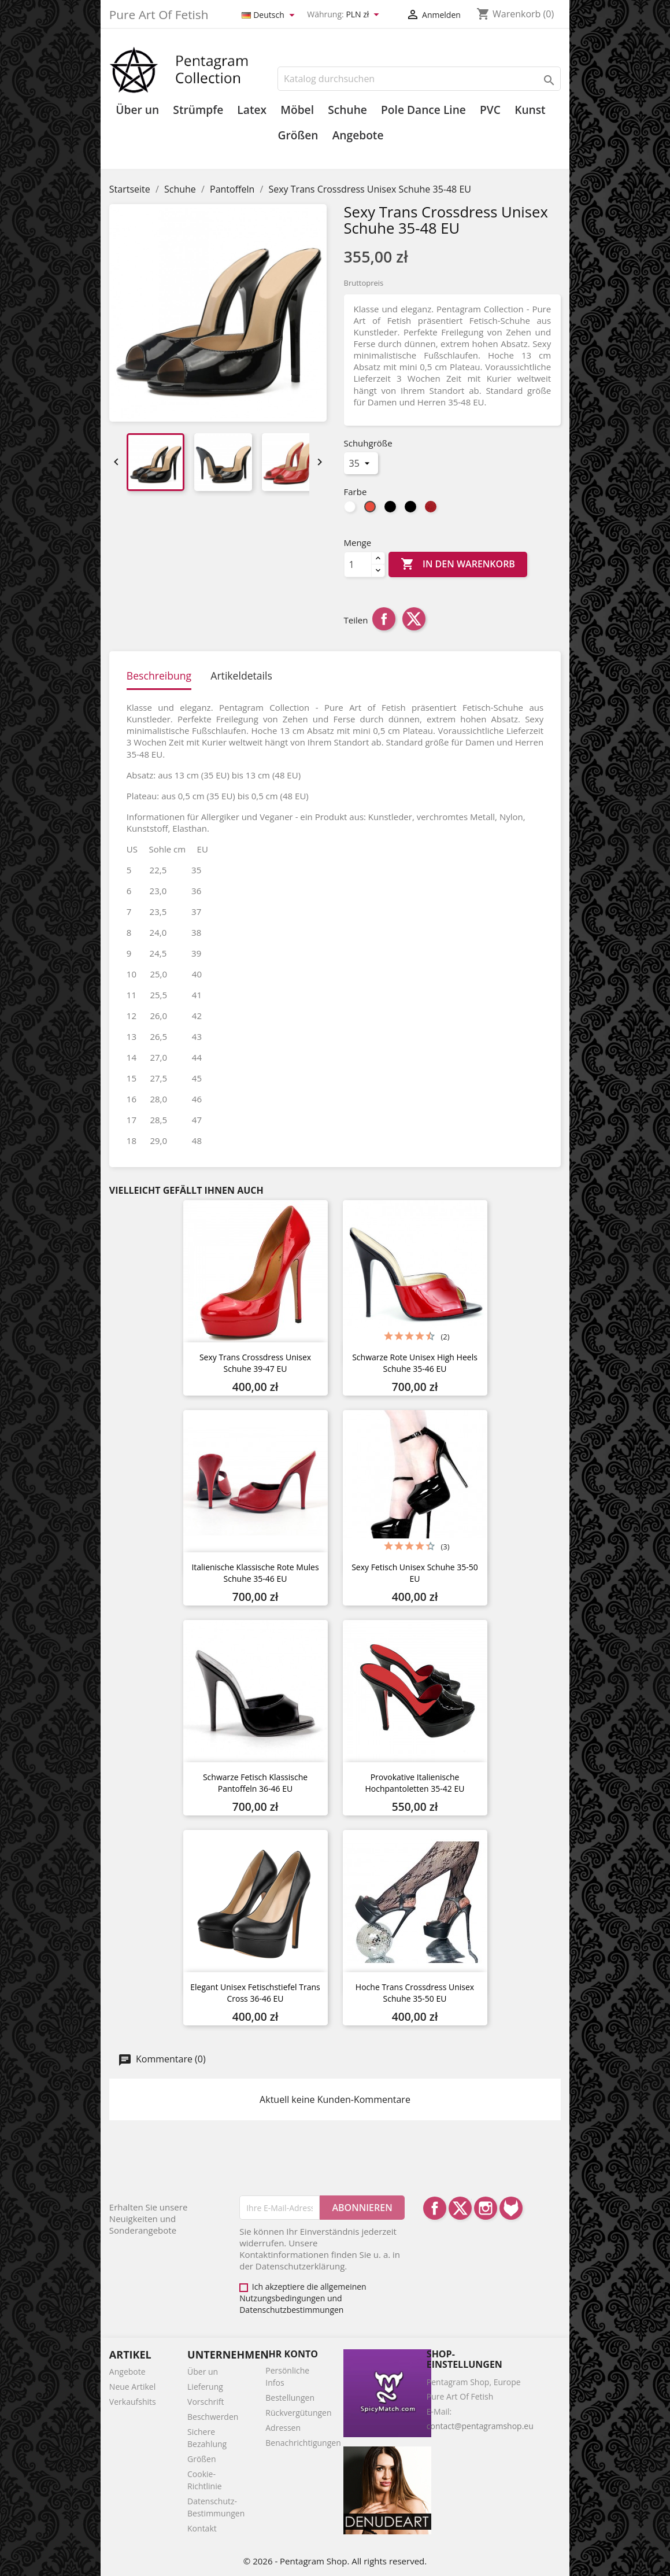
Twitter (460, 2208)
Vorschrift (205, 2401)
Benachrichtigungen (302, 2442)
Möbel (297, 109)
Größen (298, 135)
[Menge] (358, 564)
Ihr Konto (291, 2354)
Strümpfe (198, 109)
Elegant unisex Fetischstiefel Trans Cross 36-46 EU (255, 1992)
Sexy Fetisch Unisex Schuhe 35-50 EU (414, 1573)
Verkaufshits (132, 2401)
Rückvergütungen (298, 2412)
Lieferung (205, 2386)
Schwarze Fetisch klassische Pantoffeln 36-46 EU (255, 1783)
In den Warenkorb (458, 564)
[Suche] (419, 79)
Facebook (434, 2208)
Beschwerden (212, 2416)
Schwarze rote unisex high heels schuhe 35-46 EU (414, 1363)
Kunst (530, 109)
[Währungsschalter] (364, 15)
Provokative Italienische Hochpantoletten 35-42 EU (415, 1783)
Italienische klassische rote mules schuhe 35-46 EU (255, 1573)
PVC (490, 109)
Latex (251, 109)
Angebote (358, 135)
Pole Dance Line (423, 109)
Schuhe (347, 109)
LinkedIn (511, 2208)
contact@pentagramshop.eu (480, 2425)
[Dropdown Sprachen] (270, 15)
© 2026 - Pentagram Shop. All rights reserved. (335, 2561)
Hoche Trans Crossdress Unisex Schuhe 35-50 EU (415, 1992)
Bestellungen (289, 2397)
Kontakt (202, 2528)
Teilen (383, 618)
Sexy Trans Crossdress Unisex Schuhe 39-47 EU (255, 1363)
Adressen (283, 2427)
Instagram (485, 2208)
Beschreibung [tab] (159, 675)
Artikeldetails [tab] (241, 675)
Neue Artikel (132, 2386)
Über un (137, 109)
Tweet (413, 618)
